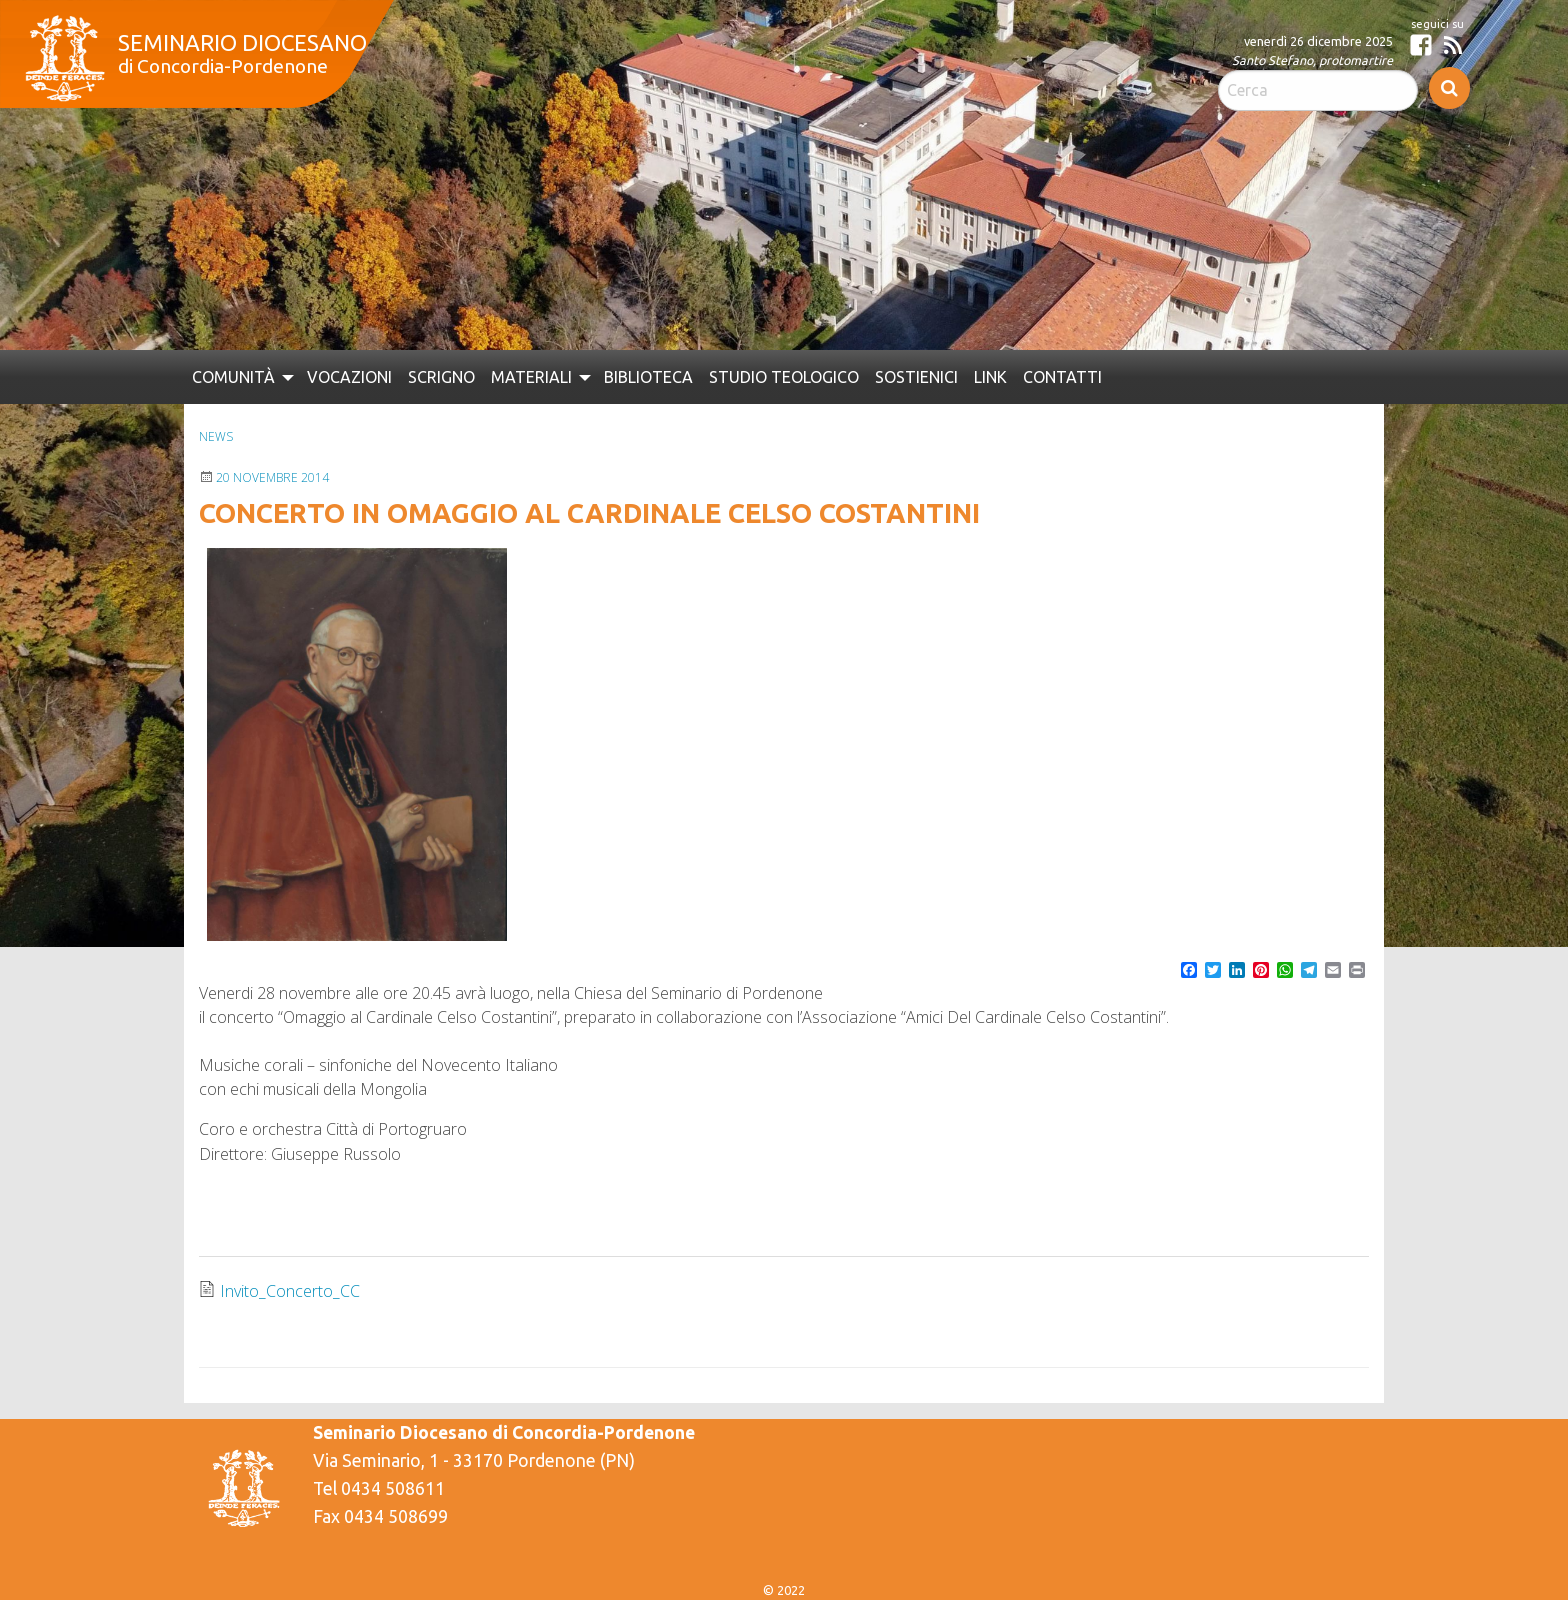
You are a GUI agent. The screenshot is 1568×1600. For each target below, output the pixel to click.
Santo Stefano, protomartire (1312, 60)
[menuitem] (241, 377)
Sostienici (916, 377)
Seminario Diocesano (242, 42)
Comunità (233, 377)
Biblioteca (648, 377)
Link (990, 377)
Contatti (1062, 377)
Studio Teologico (784, 377)
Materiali (531, 377)
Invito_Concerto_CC (290, 1291)
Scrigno (441, 377)
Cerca (1449, 88)
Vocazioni (349, 377)
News (216, 436)
